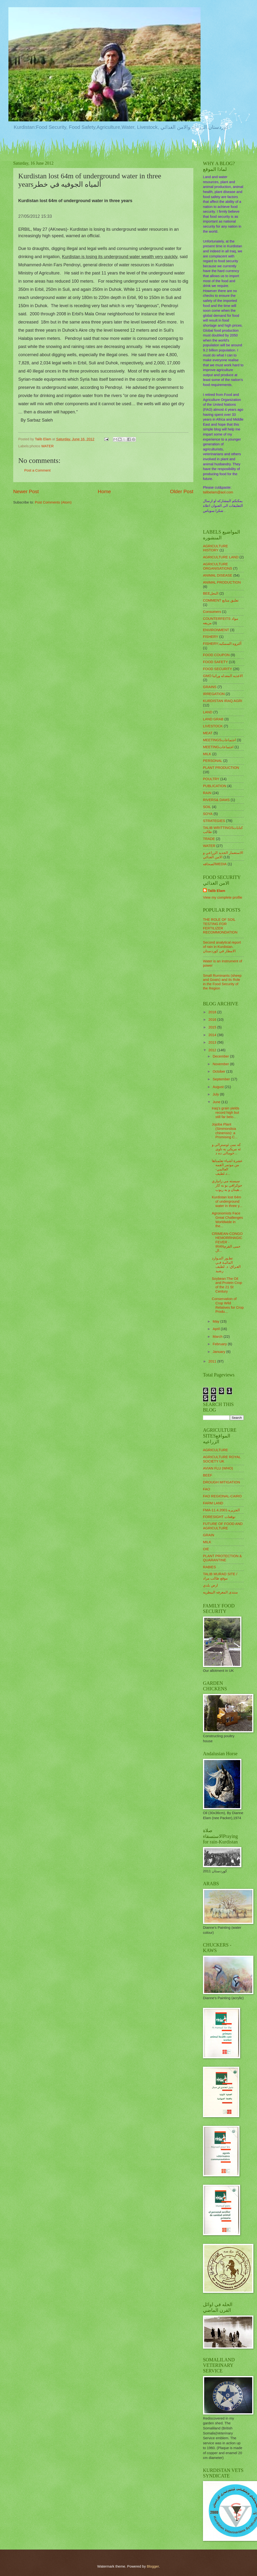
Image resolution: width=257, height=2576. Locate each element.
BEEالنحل (210, 593)
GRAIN (208, 1535)
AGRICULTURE (215, 1450)
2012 (212, 1050)
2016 (212, 1019)
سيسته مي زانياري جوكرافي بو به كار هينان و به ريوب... (227, 1185)
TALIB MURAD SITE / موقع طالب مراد (220, 1576)
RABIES (209, 1567)
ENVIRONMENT (216, 630)
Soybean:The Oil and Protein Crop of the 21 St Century (227, 1285)
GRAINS (209, 687)
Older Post (181, 491)
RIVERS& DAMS (216, 800)
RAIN (207, 793)
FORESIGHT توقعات (219, 1517)
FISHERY (210, 637)
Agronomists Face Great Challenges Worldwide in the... (227, 1219)
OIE (206, 1549)
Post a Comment (37, 470)
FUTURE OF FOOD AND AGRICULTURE (223, 1526)
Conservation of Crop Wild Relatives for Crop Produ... (228, 1305)
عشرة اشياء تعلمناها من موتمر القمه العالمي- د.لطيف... (227, 1167)
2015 (212, 1027)
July (216, 1094)
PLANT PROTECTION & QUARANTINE (222, 1558)
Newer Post (26, 491)
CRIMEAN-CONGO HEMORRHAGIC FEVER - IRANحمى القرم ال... (227, 1242)
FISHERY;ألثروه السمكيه (222, 644)
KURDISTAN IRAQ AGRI (222, 701)
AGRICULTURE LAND (221, 557)
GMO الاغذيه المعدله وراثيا (223, 676)
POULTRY (211, 779)
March (218, 1336)
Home (104, 491)
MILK (207, 754)
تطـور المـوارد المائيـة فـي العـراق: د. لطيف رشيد (226, 1264)
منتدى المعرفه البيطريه (220, 1592)
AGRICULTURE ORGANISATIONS (217, 566)
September (222, 1079)
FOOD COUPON (216, 655)
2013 (212, 1042)
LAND (207, 712)
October (219, 1071)
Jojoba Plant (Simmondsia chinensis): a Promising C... (225, 1130)
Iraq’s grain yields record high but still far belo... (225, 1112)
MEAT (208, 733)
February (220, 1344)
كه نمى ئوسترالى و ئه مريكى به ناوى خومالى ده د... (226, 1149)
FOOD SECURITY (217, 669)
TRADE (209, 839)
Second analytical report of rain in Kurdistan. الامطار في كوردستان (222, 946)
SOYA (208, 814)
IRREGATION (214, 694)
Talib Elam (216, 891)
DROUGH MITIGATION (221, 1482)
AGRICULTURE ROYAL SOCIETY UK (222, 1459)
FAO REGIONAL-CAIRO (222, 1496)
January (219, 1352)
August (219, 1087)
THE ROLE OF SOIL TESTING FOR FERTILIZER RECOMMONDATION (220, 926)
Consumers (212, 612)
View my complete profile (222, 897)
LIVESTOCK (213, 726)
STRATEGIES (214, 821)
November (221, 1064)
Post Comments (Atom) (53, 502)
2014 (212, 1035)
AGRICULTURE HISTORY (215, 548)
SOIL (207, 807)
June (217, 1102)
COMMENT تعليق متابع (221, 600)
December (221, 1056)
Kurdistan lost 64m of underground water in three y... (227, 1201)
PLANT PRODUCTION (221, 768)
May (216, 1321)
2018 (212, 1012)
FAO (206, 1489)
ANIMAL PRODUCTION (222, 582)
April (217, 1329)
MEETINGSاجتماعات (219, 740)
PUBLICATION (214, 786)
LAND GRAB (213, 719)
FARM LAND (213, 1503)
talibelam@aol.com (218, 492)
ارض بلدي (210, 1585)
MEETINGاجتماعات (218, 747)
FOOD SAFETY (215, 662)
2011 (212, 1361)
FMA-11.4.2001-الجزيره (221, 1510)
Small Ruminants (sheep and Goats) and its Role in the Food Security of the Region (222, 982)
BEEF (207, 1475)
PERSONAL (212, 761)
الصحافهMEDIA (215, 864)
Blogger (153, 2566)
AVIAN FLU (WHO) (218, 1468)
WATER (47, 446)
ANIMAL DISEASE (217, 575)
